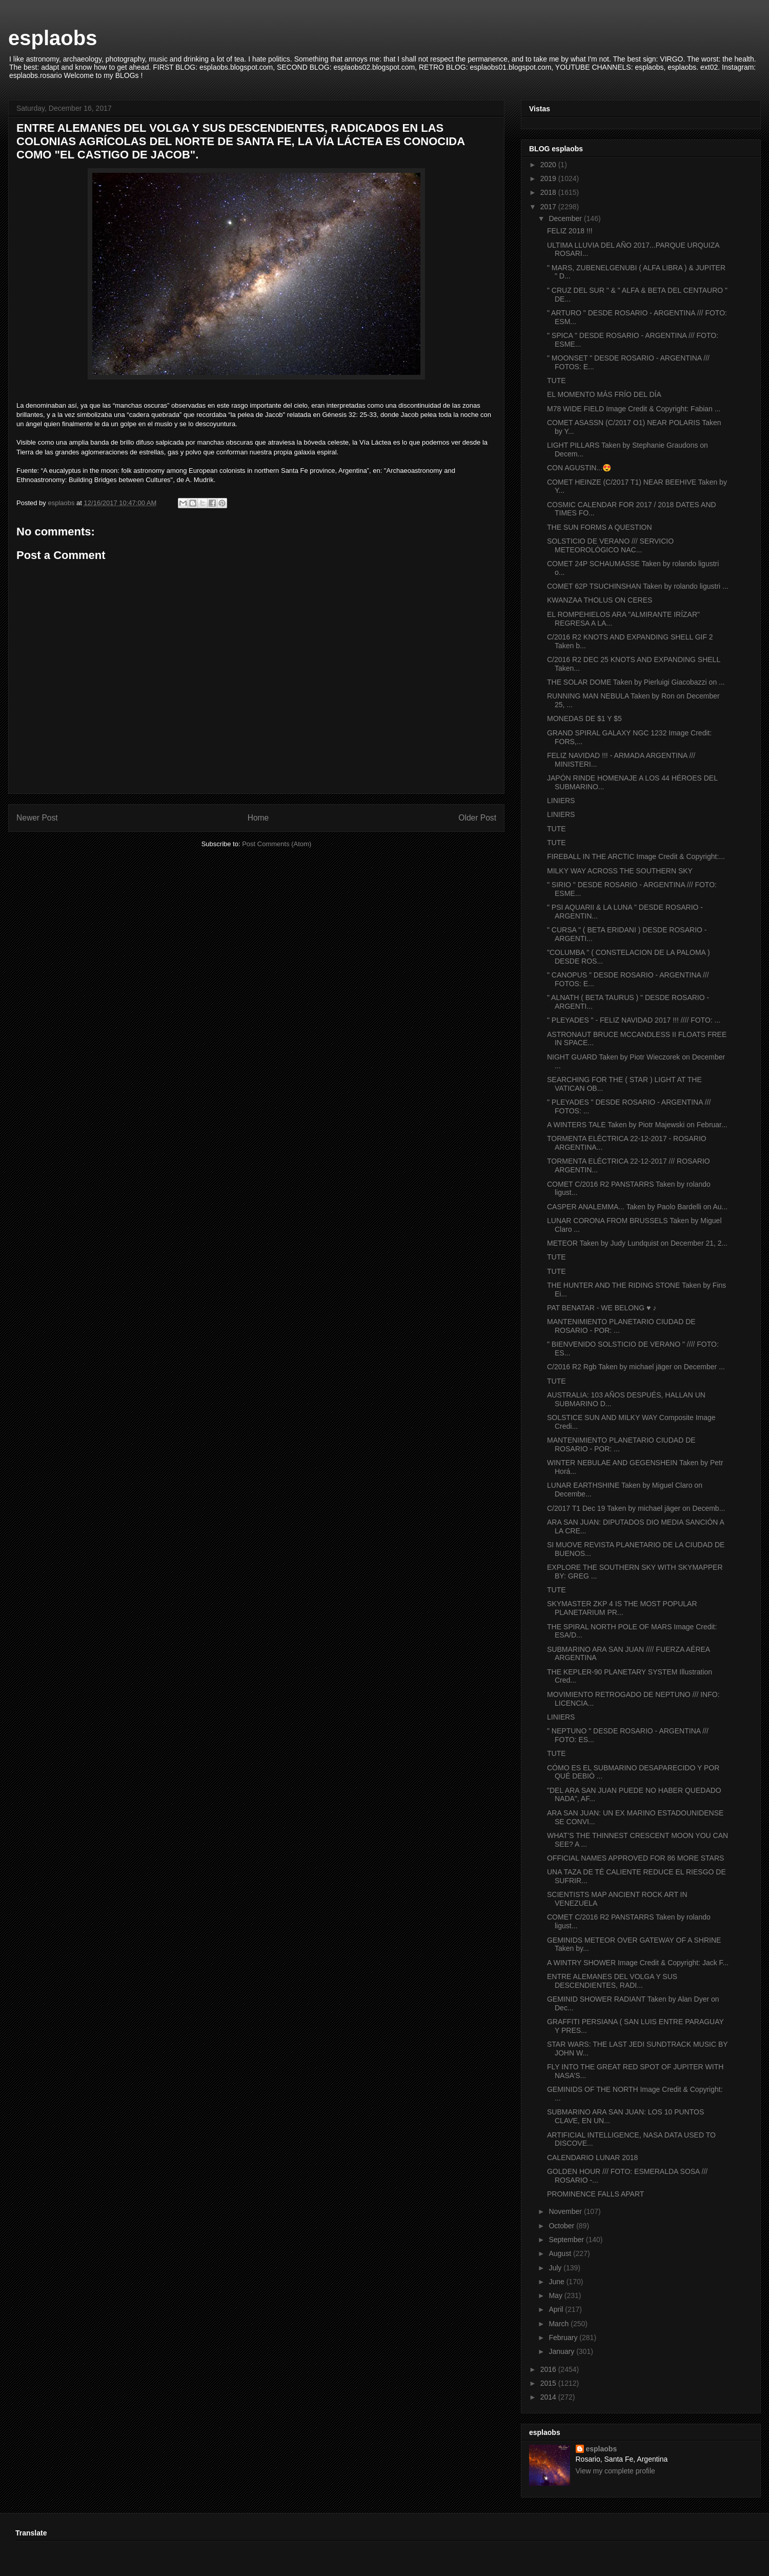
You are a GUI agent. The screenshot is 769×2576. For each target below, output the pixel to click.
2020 (549, 165)
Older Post (477, 817)
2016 (549, 2369)
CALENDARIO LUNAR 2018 (592, 2157)
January (562, 2351)
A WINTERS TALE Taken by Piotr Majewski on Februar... (637, 1125)
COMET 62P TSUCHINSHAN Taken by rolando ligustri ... (637, 586)
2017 (549, 207)
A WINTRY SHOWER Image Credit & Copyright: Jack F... (637, 1963)
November (566, 2211)
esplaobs (52, 38)
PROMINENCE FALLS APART (595, 2194)
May (556, 2295)
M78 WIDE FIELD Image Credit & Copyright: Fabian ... (633, 409)
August (561, 2253)
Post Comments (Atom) (276, 844)
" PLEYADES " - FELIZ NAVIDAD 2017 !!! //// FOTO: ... (633, 1020)
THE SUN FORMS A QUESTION (599, 527)
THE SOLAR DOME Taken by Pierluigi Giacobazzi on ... (636, 682)
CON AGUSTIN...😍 (579, 468)
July (556, 2268)
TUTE (556, 380)
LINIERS (561, 800)
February (564, 2337)
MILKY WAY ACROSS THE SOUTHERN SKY (620, 871)
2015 (549, 2383)
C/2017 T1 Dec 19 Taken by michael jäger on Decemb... (636, 1508)
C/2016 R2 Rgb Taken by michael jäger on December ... (636, 1367)
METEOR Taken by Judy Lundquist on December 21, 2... (637, 1243)
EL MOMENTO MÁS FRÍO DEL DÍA (604, 394)
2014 (549, 2397)
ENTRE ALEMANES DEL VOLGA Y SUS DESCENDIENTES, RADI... (612, 1980)
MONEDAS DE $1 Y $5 (584, 718)
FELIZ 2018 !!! (570, 231)
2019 (549, 178)
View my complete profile (615, 2471)
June (557, 2282)
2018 (549, 192)
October (562, 2226)
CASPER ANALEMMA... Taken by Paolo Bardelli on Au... (637, 1207)
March (560, 2324)
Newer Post (37, 817)
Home (258, 817)
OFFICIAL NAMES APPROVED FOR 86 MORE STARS (635, 1858)
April (557, 2309)
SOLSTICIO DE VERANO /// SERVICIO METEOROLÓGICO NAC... (610, 545)
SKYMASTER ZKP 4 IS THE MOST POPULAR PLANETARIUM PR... (622, 1608)
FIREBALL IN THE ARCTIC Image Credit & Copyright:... (636, 856)
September (567, 2239)
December (566, 218)
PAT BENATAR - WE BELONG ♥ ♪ (601, 1308)
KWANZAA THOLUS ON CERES (599, 600)
